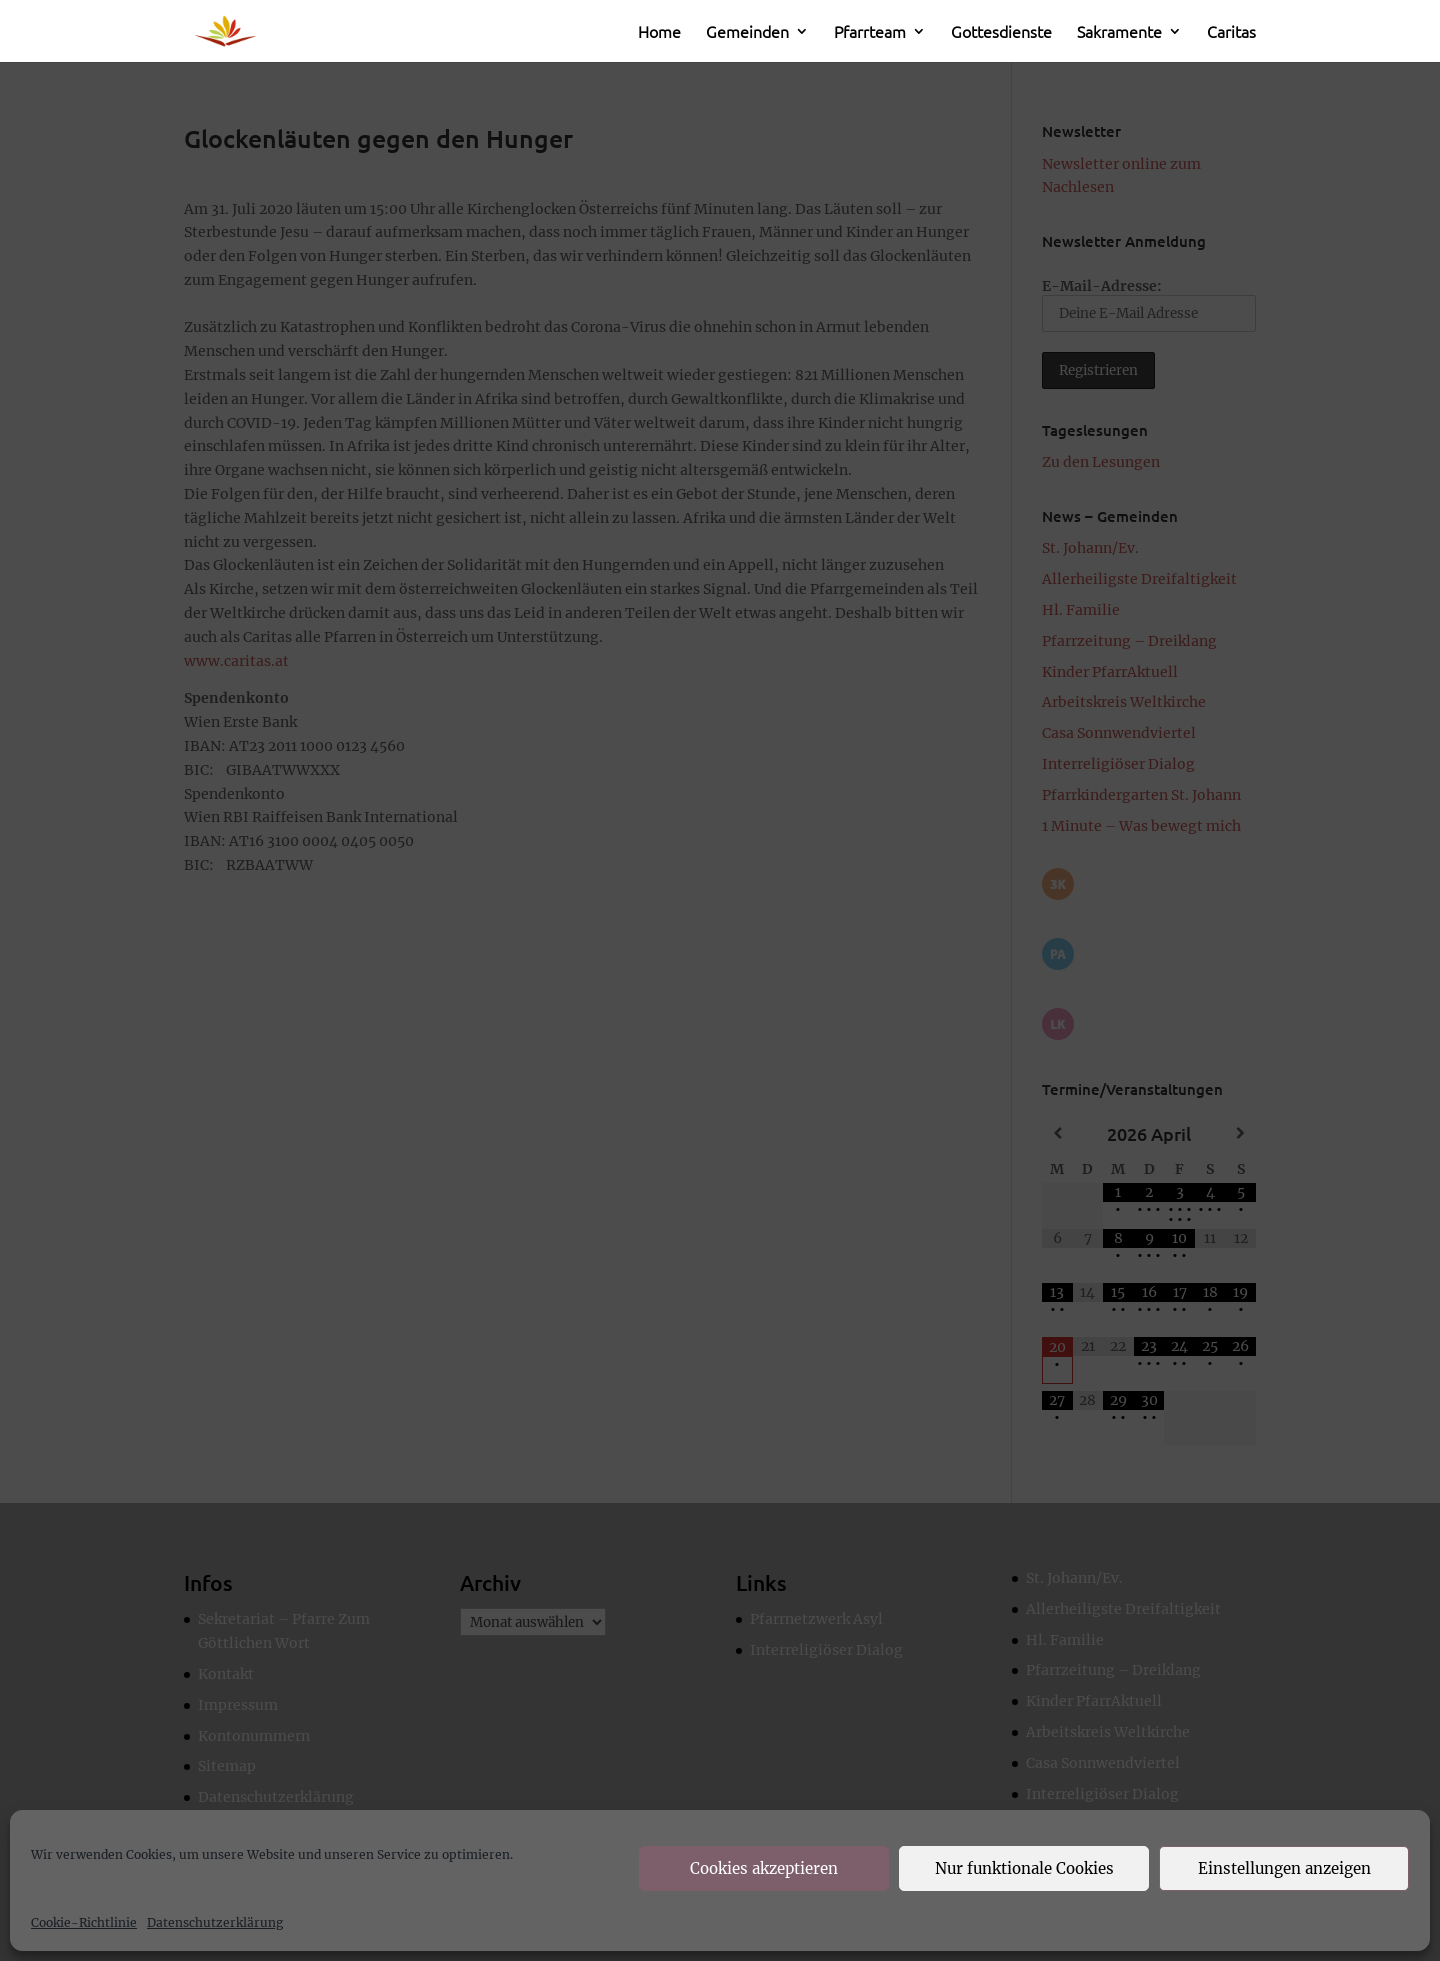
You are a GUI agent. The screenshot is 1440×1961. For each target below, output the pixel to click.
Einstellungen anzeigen (1284, 1868)
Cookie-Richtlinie (84, 1922)
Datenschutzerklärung (215, 1922)
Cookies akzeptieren (764, 1868)
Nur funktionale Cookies (1024, 1868)
